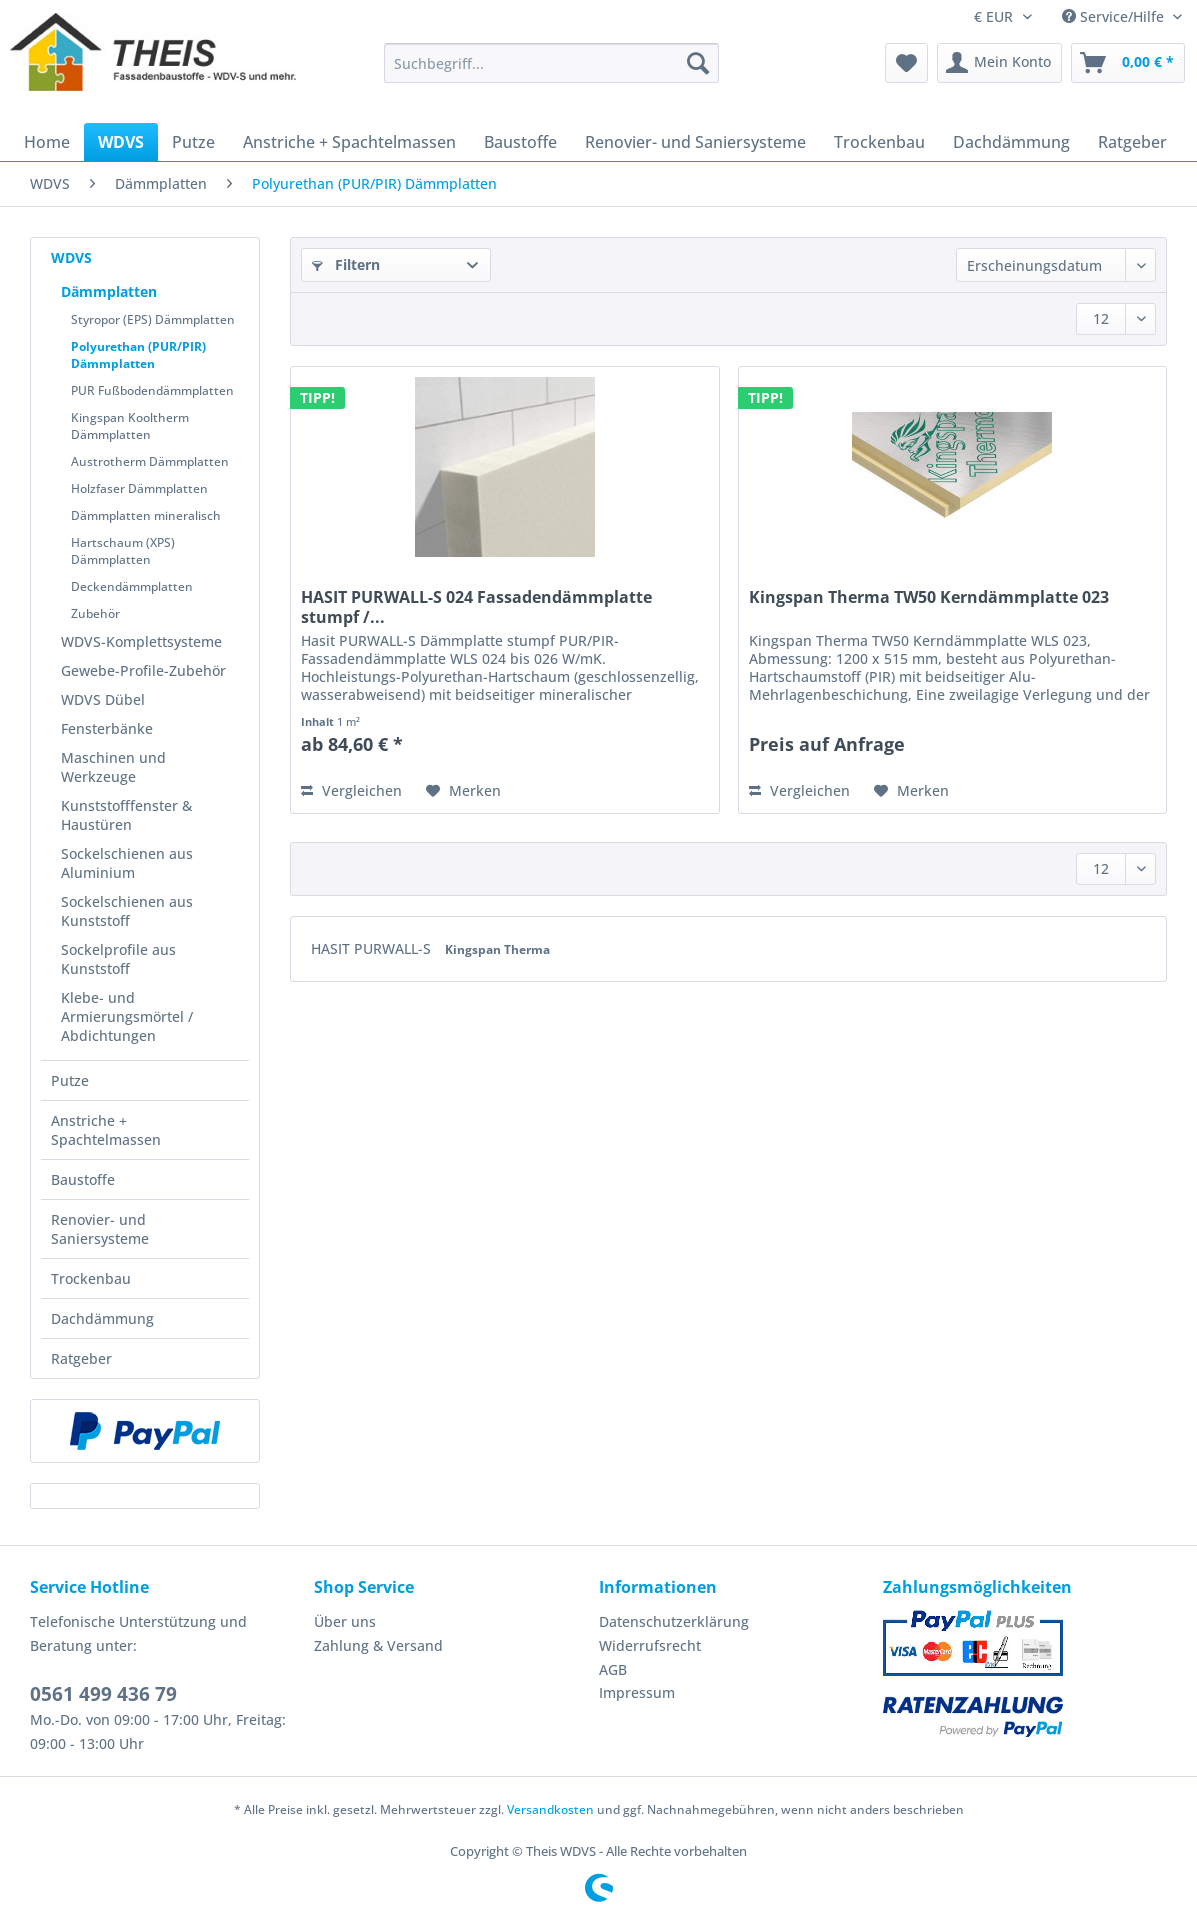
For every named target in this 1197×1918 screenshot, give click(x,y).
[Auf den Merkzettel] (463, 791)
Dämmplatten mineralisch (146, 515)
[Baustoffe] (520, 142)
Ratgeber (81, 1358)
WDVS (71, 257)
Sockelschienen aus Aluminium (127, 863)
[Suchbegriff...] (551, 63)
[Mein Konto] (999, 63)
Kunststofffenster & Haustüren (126, 815)
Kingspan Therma (497, 949)
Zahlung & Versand (378, 1645)
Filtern (346, 264)
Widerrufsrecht (650, 1645)
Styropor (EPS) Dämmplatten (153, 319)
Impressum (637, 1692)
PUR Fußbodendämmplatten (152, 390)
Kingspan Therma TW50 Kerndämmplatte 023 (929, 597)
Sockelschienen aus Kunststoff (127, 911)
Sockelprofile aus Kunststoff (118, 959)
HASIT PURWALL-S (373, 948)
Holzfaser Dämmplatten (139, 488)
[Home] (47, 142)
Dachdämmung (102, 1318)
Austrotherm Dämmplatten (150, 461)
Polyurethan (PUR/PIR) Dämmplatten (138, 355)
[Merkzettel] (906, 63)
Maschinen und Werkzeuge (113, 767)
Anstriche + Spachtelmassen (106, 1130)
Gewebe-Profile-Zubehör (143, 670)
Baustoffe (83, 1179)
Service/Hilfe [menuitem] (1115, 16)
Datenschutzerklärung (674, 1621)
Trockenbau (91, 1278)
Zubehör (95, 613)
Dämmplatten (109, 291)
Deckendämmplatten (132, 586)
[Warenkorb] (1128, 63)
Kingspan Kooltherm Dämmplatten (130, 426)
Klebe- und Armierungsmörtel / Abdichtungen (127, 1016)
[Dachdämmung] (1011, 142)
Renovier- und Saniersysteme (100, 1229)
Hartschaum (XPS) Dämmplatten (123, 551)
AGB (613, 1669)
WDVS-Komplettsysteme (141, 641)
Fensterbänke (107, 728)
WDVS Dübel (103, 699)
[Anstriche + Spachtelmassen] (349, 142)
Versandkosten (550, 1809)
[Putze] (193, 142)
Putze (70, 1080)
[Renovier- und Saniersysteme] (695, 142)
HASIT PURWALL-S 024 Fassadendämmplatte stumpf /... (476, 607)
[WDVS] (121, 142)
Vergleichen (351, 790)
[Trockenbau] (879, 142)
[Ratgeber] (1132, 142)
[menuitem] (551, 72)
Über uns (345, 1621)
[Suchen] (698, 63)
